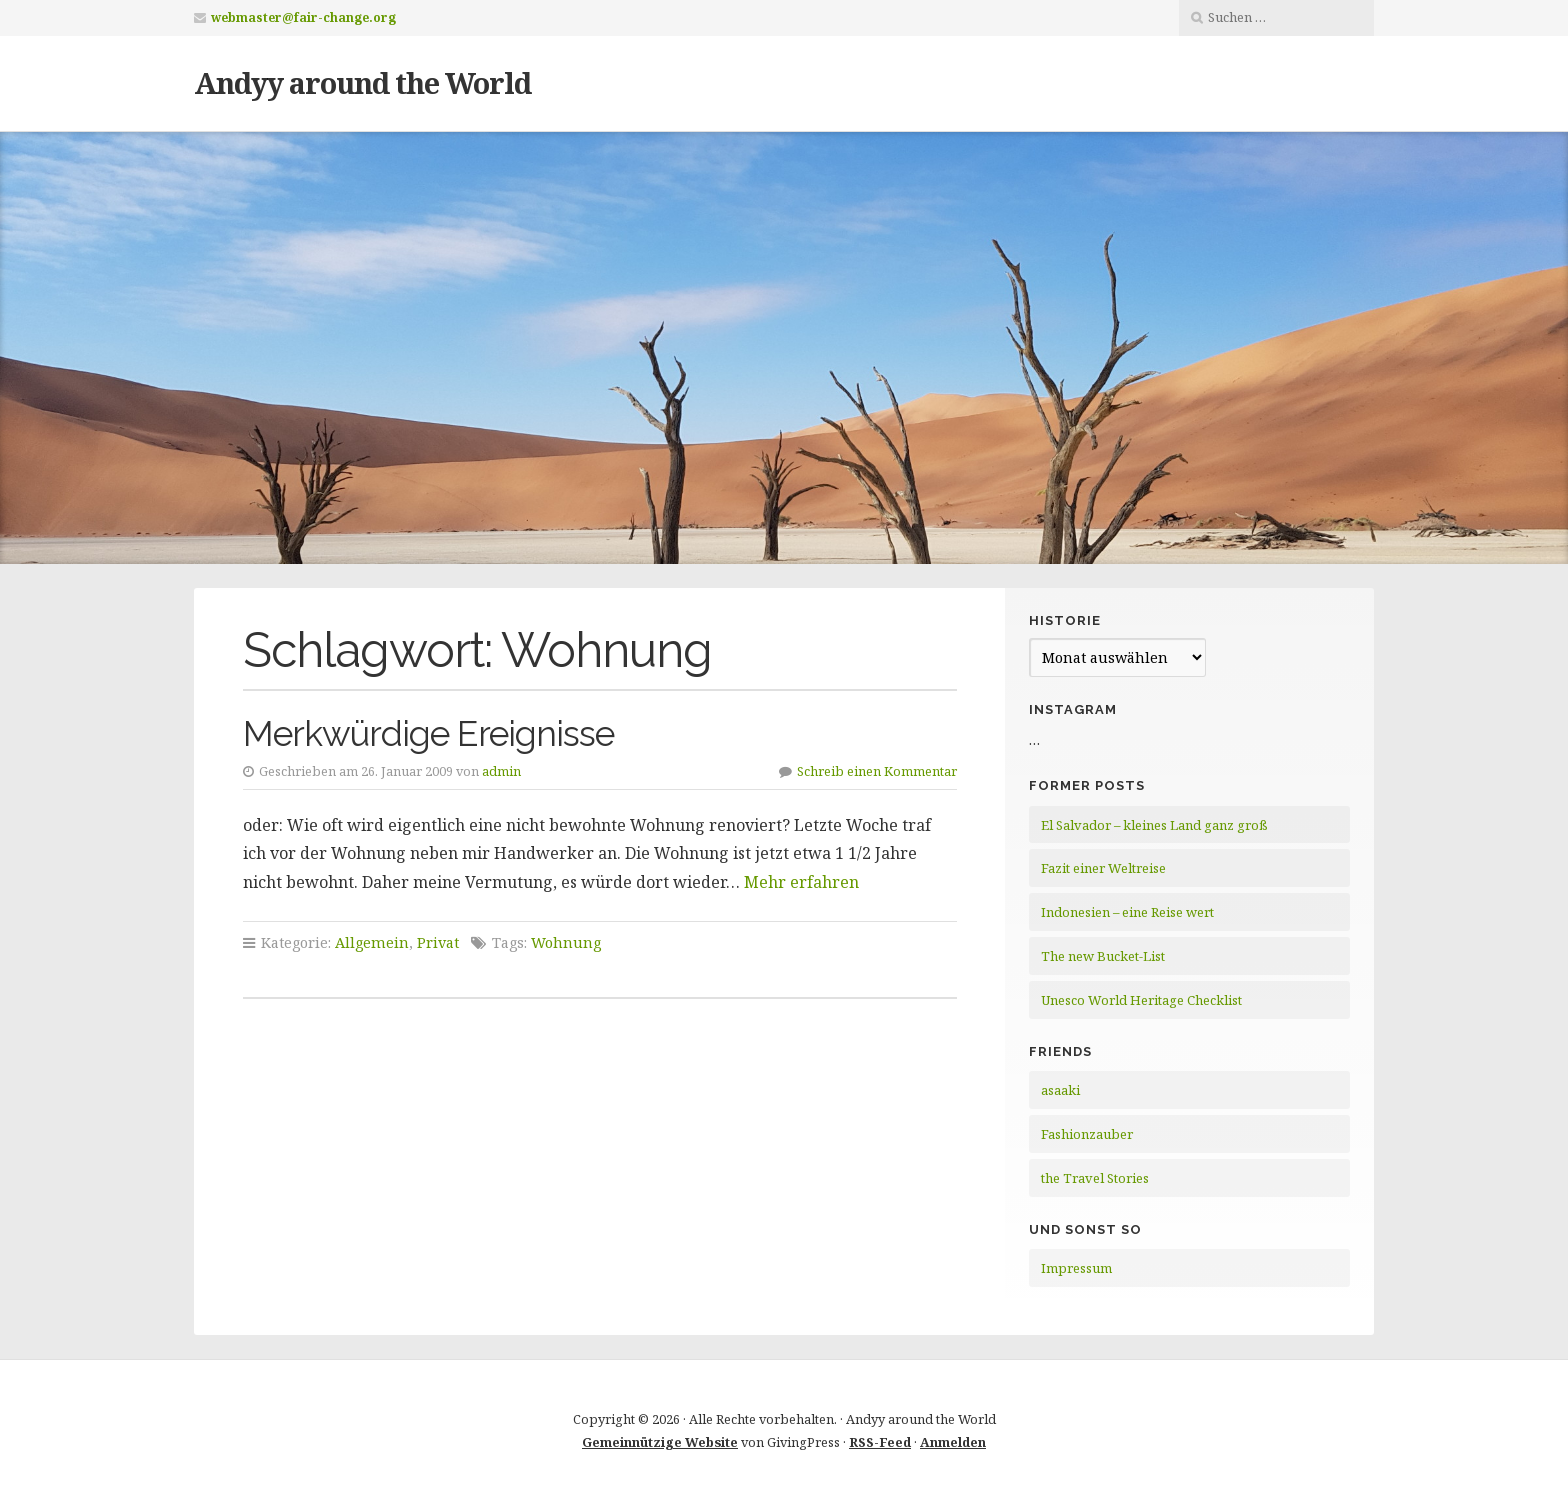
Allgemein (372, 942)
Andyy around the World (362, 82)
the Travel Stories (1095, 1178)
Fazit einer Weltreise (1103, 868)
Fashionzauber (1087, 1134)
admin (501, 771)
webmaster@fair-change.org (303, 17)
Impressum (1076, 1268)
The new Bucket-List (1103, 956)
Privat (438, 942)
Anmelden (953, 1442)
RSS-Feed (880, 1442)
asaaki (1060, 1090)
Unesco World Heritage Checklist (1141, 1000)
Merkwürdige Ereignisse (428, 733)
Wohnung (566, 942)
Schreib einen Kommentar (877, 771)
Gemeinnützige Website (660, 1442)
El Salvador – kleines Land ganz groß (1154, 825)
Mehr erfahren (801, 882)
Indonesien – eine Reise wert (1127, 912)
